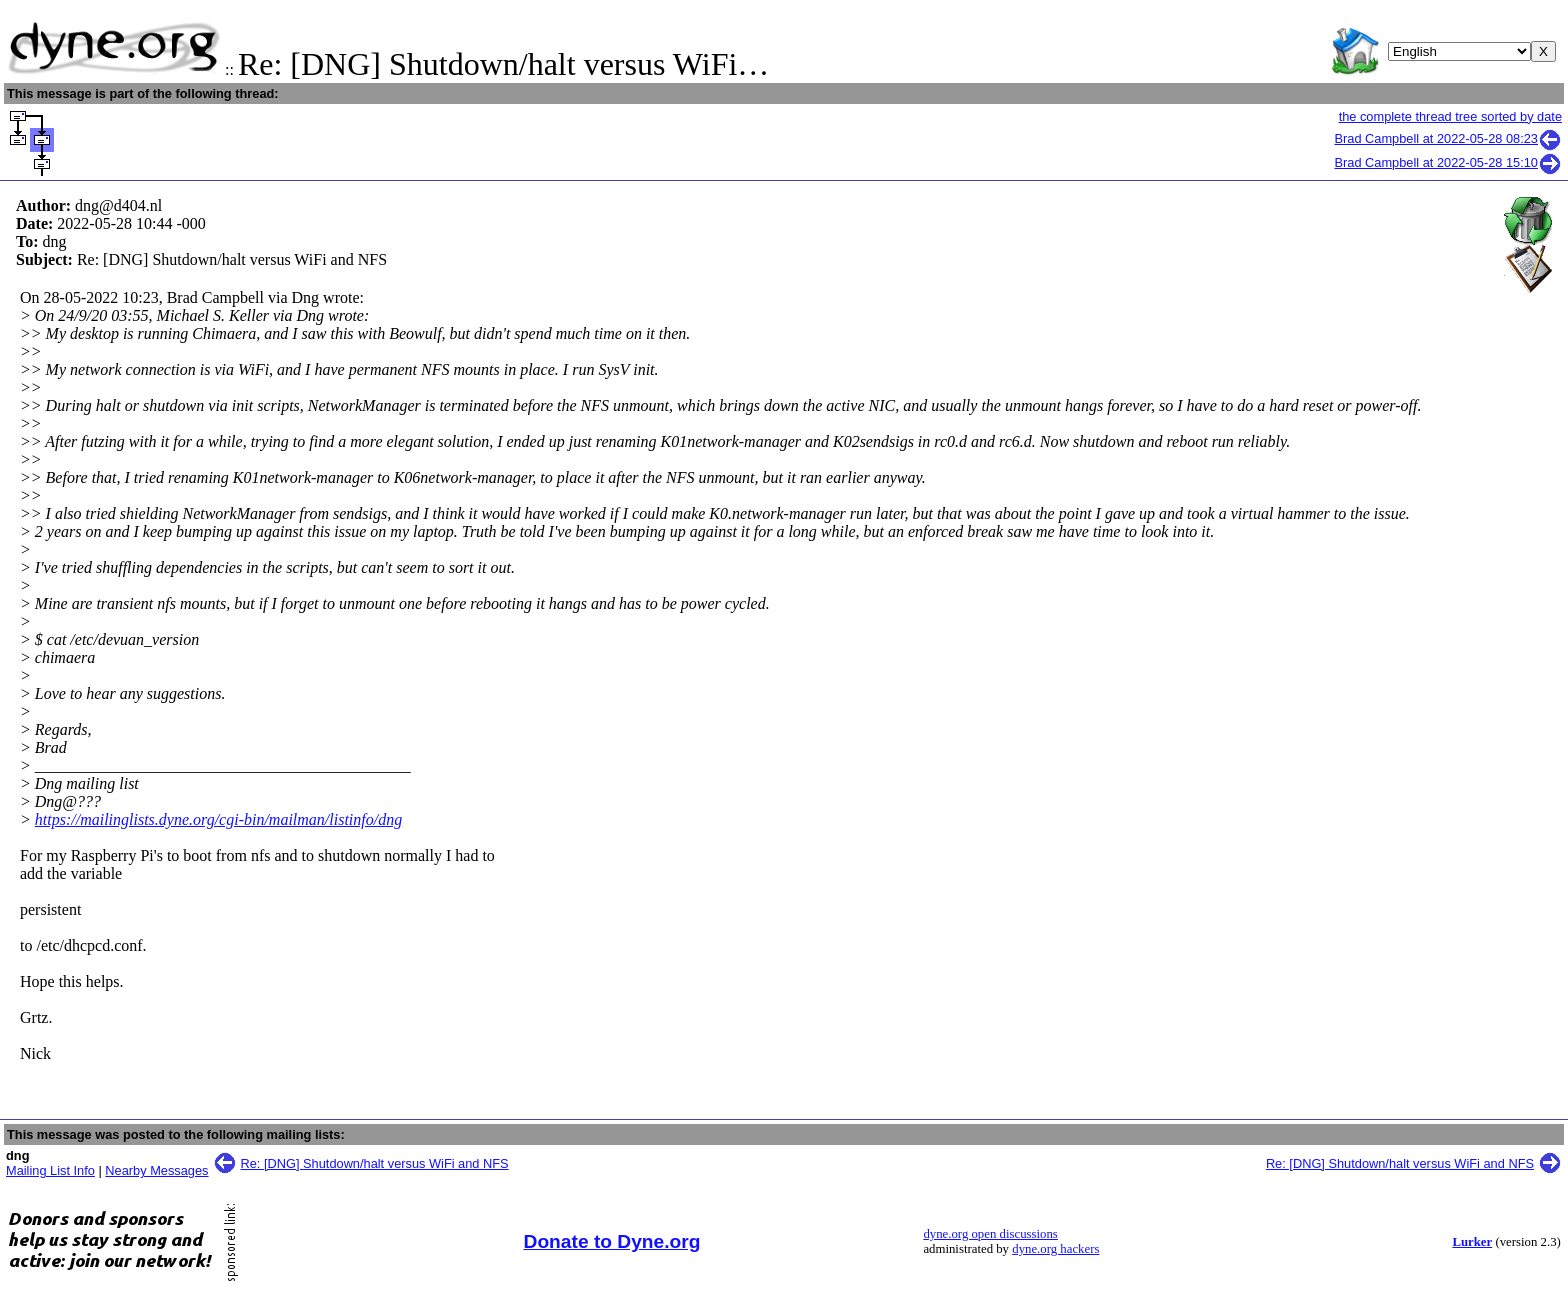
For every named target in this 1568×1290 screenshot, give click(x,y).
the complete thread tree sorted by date (1450, 116)
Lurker (1472, 1242)
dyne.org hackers (1055, 1249)
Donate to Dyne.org (612, 1241)
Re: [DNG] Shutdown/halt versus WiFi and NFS (375, 1163)
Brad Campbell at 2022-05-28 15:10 (1448, 162)
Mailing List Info (50, 1170)
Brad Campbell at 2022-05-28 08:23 (1448, 138)
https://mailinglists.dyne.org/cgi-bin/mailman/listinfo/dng (218, 819)
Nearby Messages (156, 1170)
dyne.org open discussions (990, 1234)
